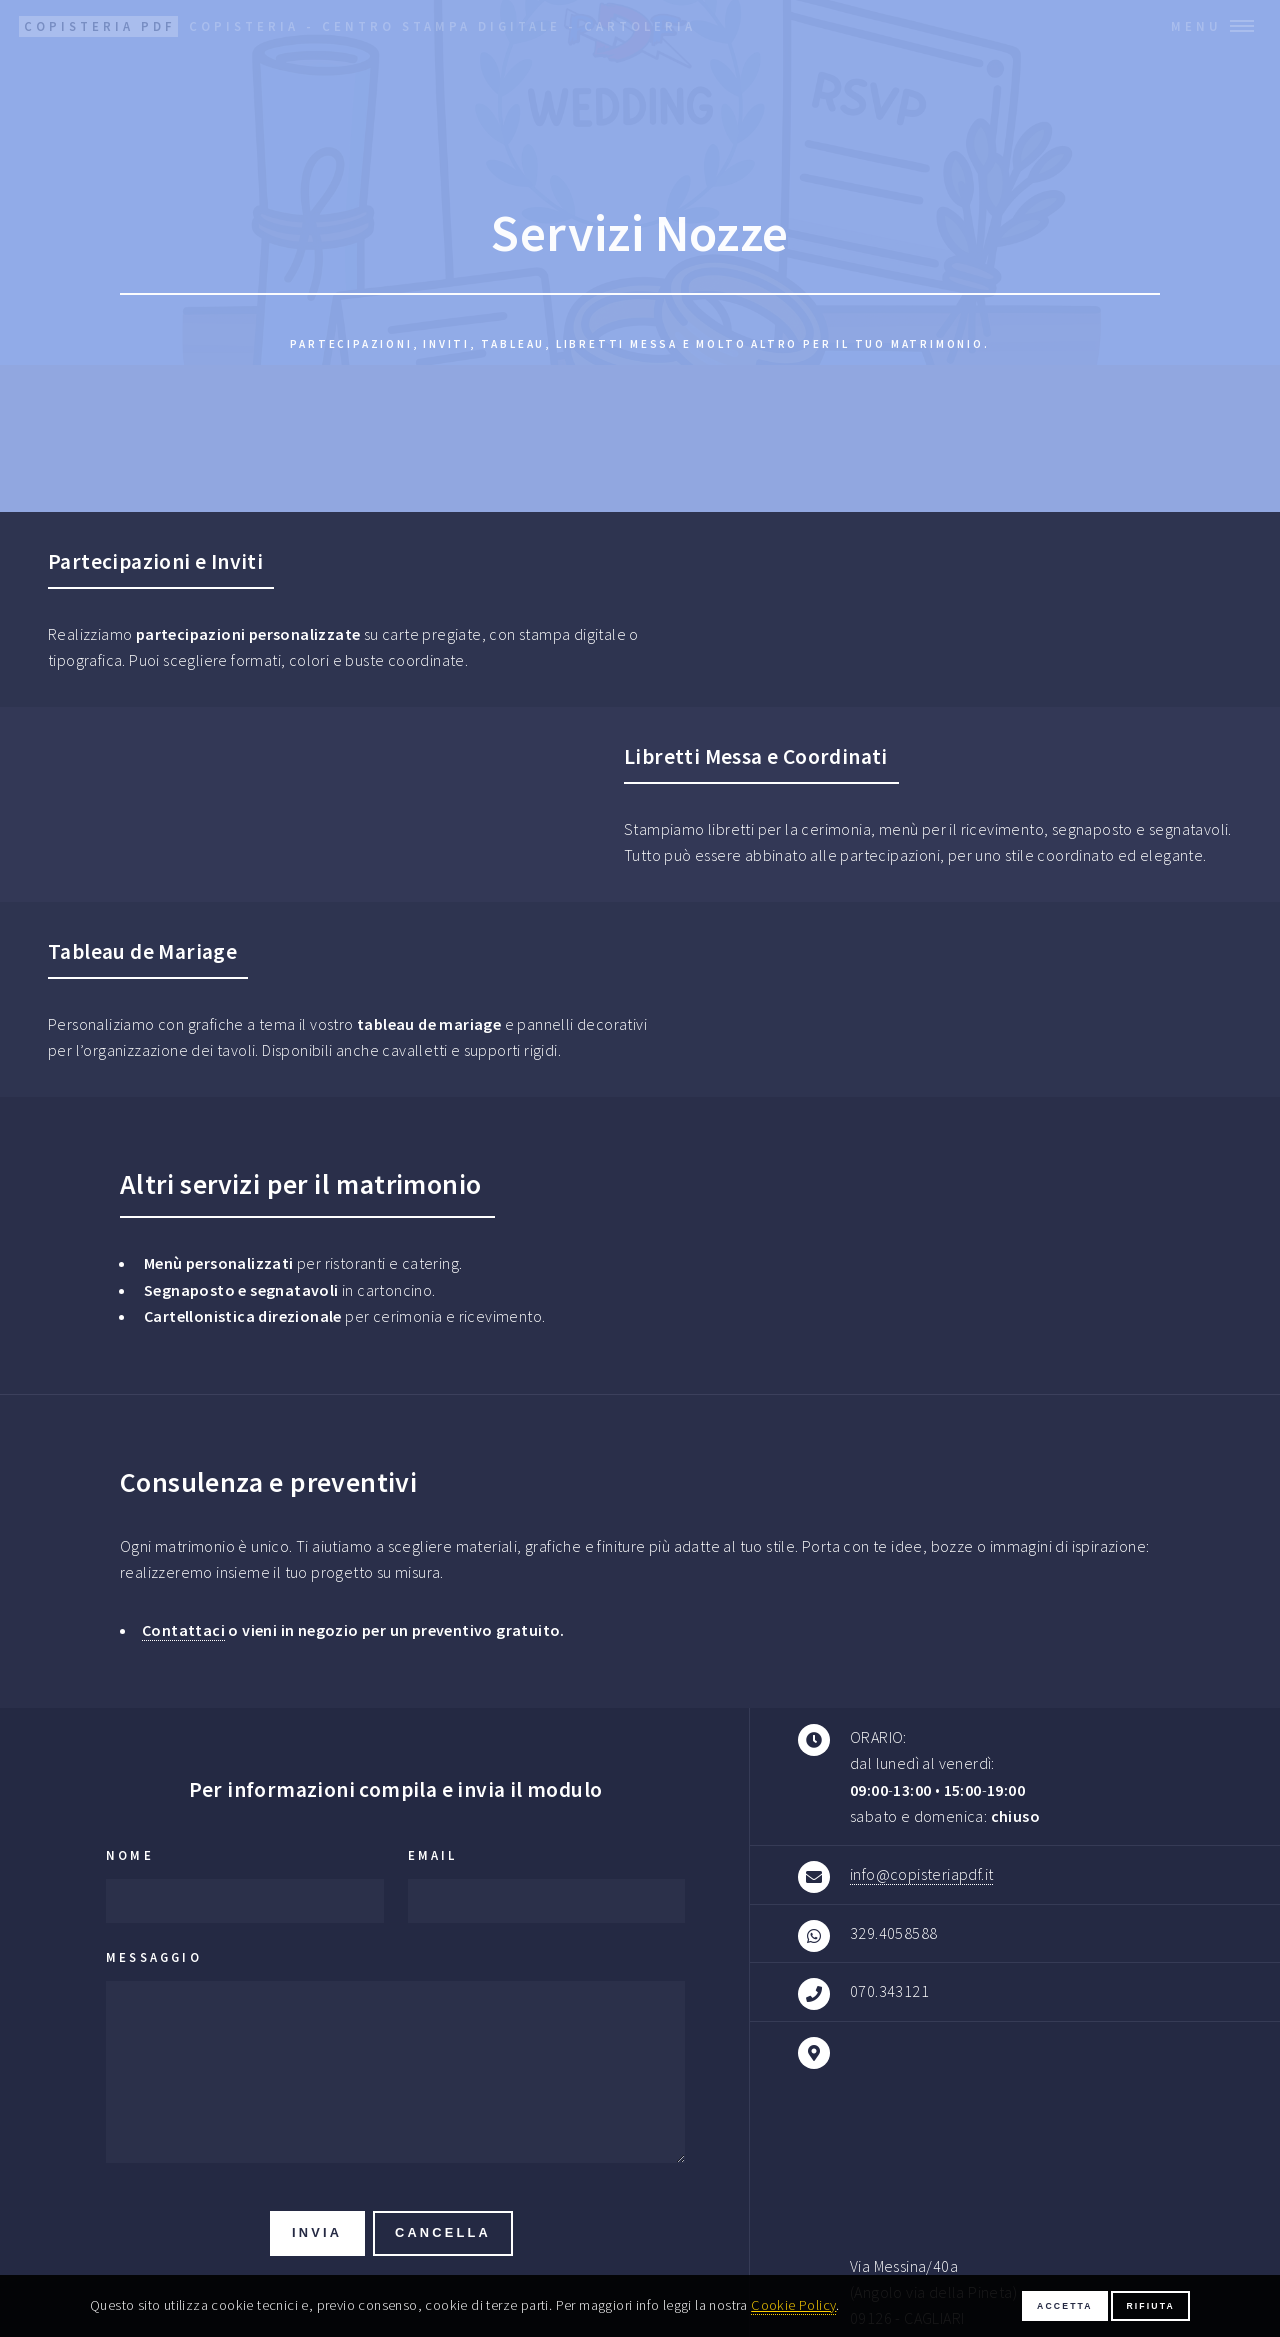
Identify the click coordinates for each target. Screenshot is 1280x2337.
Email (433, 1855)
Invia (317, 2232)
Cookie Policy (793, 2305)
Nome (130, 1855)
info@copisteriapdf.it (921, 1874)
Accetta (1065, 2306)
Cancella (443, 2232)
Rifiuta (1150, 2306)
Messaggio (154, 1957)
